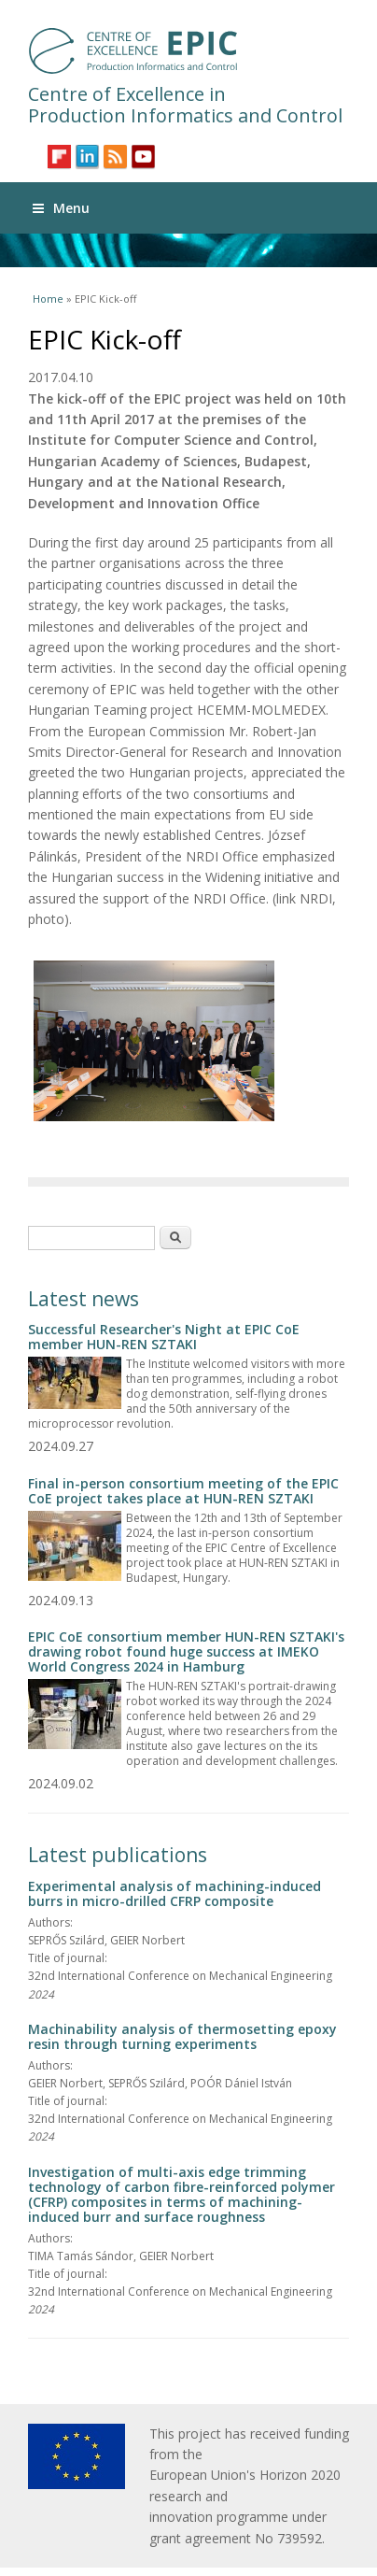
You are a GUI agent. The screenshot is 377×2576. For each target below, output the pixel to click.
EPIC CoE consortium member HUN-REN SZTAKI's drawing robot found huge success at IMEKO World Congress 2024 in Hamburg (186, 1651)
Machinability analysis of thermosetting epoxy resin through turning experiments (182, 2036)
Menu (61, 208)
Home (48, 299)
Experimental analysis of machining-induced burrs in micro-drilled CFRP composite (174, 1893)
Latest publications (117, 1855)
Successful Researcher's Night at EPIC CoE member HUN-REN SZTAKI (164, 1336)
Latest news (83, 1299)
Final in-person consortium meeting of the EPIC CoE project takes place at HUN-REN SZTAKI (183, 1490)
